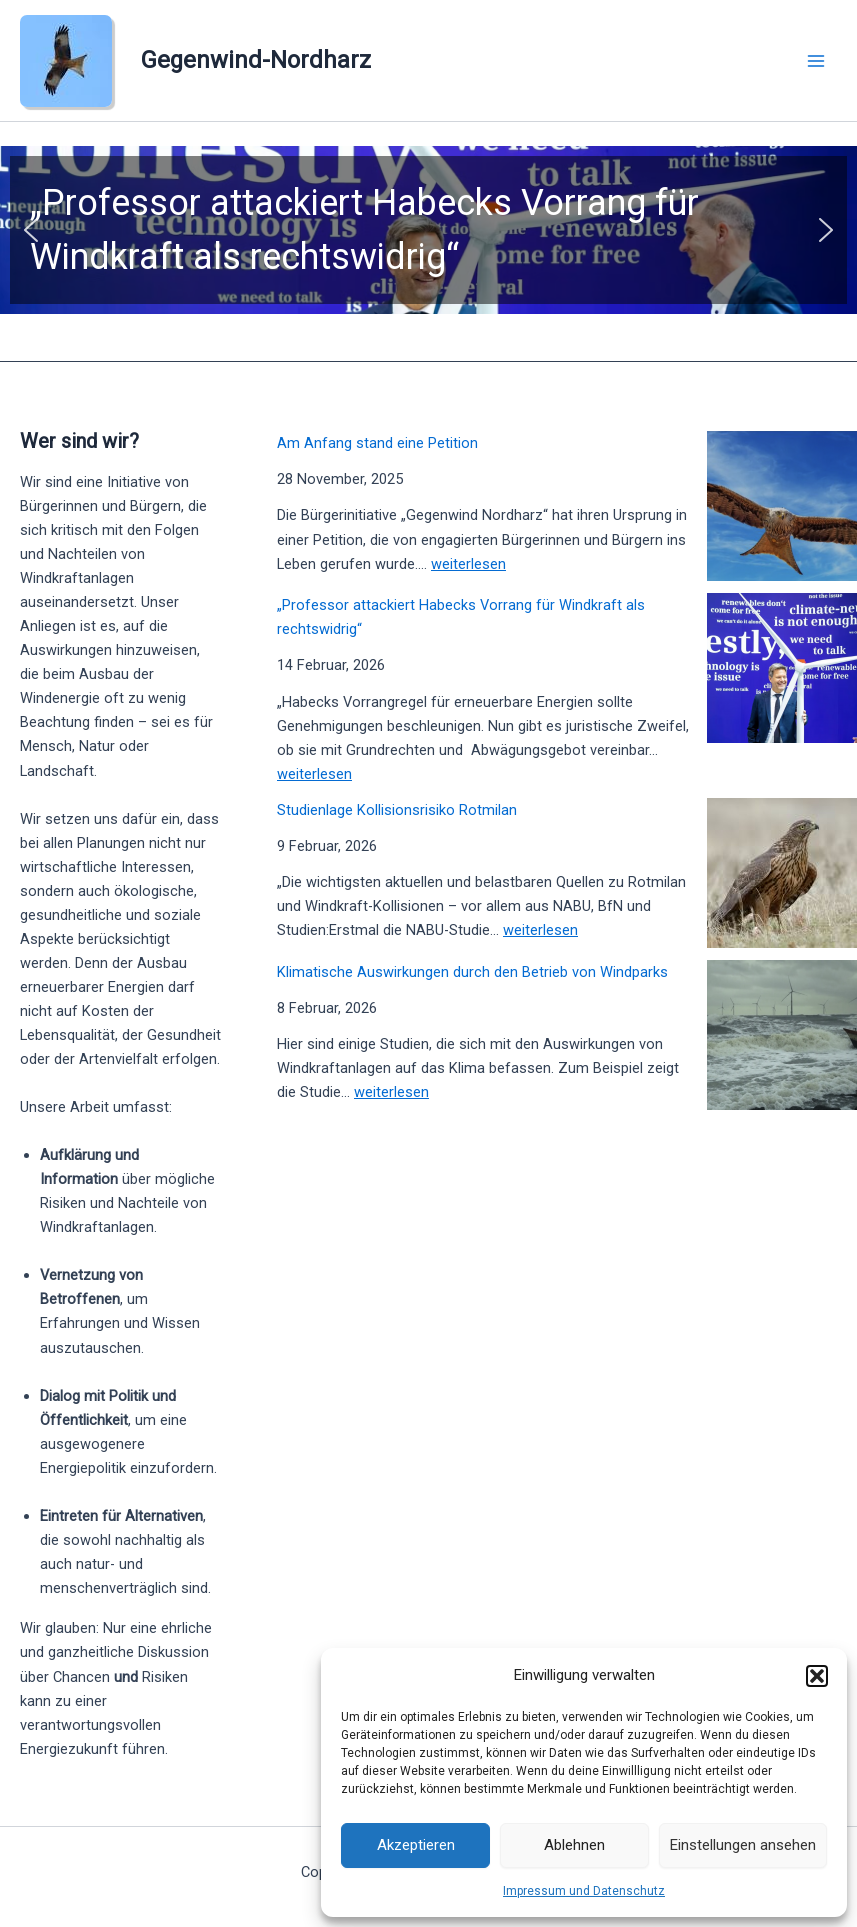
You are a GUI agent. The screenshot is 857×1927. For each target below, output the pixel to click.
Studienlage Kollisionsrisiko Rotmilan (397, 810)
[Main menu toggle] (816, 61)
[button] (817, 1676)
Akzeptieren (416, 1845)
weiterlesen (468, 564)
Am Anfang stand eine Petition (377, 443)
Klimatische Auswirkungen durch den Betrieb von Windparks (472, 972)
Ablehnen (574, 1845)
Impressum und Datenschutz (584, 1891)
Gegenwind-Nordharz (256, 60)
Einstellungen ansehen (743, 1845)
